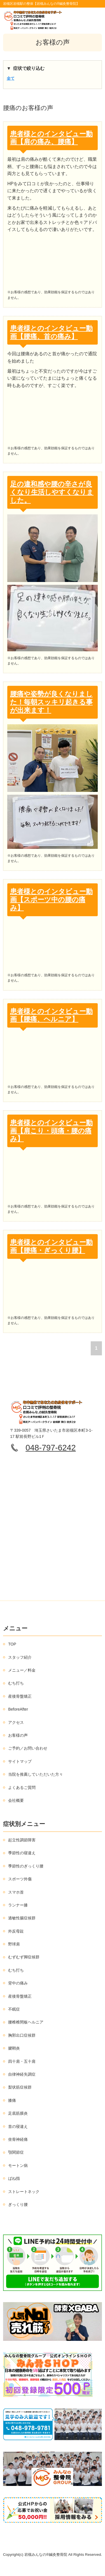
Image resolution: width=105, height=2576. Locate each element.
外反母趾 (16, 1931)
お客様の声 (18, 1735)
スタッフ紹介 (20, 1657)
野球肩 (14, 1944)
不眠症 (14, 2009)
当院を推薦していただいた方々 (35, 1774)
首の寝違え (18, 2126)
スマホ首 (16, 1892)
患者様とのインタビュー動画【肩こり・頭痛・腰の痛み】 (51, 1131)
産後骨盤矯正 (20, 1696)
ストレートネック (23, 2191)
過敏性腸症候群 (22, 1918)
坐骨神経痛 (18, 2139)
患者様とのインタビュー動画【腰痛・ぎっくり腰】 (51, 1246)
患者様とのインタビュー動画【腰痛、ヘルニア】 (51, 1015)
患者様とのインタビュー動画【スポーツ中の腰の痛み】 (51, 899)
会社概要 (16, 1800)
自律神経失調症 (22, 2074)
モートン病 (18, 2165)
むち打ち (16, 1683)
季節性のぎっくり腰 (25, 1866)
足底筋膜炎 (18, 2113)
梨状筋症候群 (20, 2087)
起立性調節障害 (22, 1840)
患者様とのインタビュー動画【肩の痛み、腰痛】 (51, 138)
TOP (12, 1644)
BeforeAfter (18, 1709)
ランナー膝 (18, 1905)
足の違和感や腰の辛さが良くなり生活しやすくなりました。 (52, 492)
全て (11, 78)
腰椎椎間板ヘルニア (25, 2022)
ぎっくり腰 (18, 2204)
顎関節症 (16, 2152)
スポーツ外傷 (20, 1879)
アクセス (16, 1722)
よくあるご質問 (22, 1787)
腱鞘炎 (14, 2048)
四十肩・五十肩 (22, 2061)
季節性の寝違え (22, 1853)
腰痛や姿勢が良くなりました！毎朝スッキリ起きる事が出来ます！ (51, 702)
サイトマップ (20, 1761)
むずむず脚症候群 (23, 1957)
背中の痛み (18, 1983)
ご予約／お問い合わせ (27, 1748)
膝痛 (12, 2100)
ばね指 (14, 2178)
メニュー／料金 (22, 1670)
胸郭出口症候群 (22, 2035)
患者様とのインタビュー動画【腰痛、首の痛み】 (51, 332)
